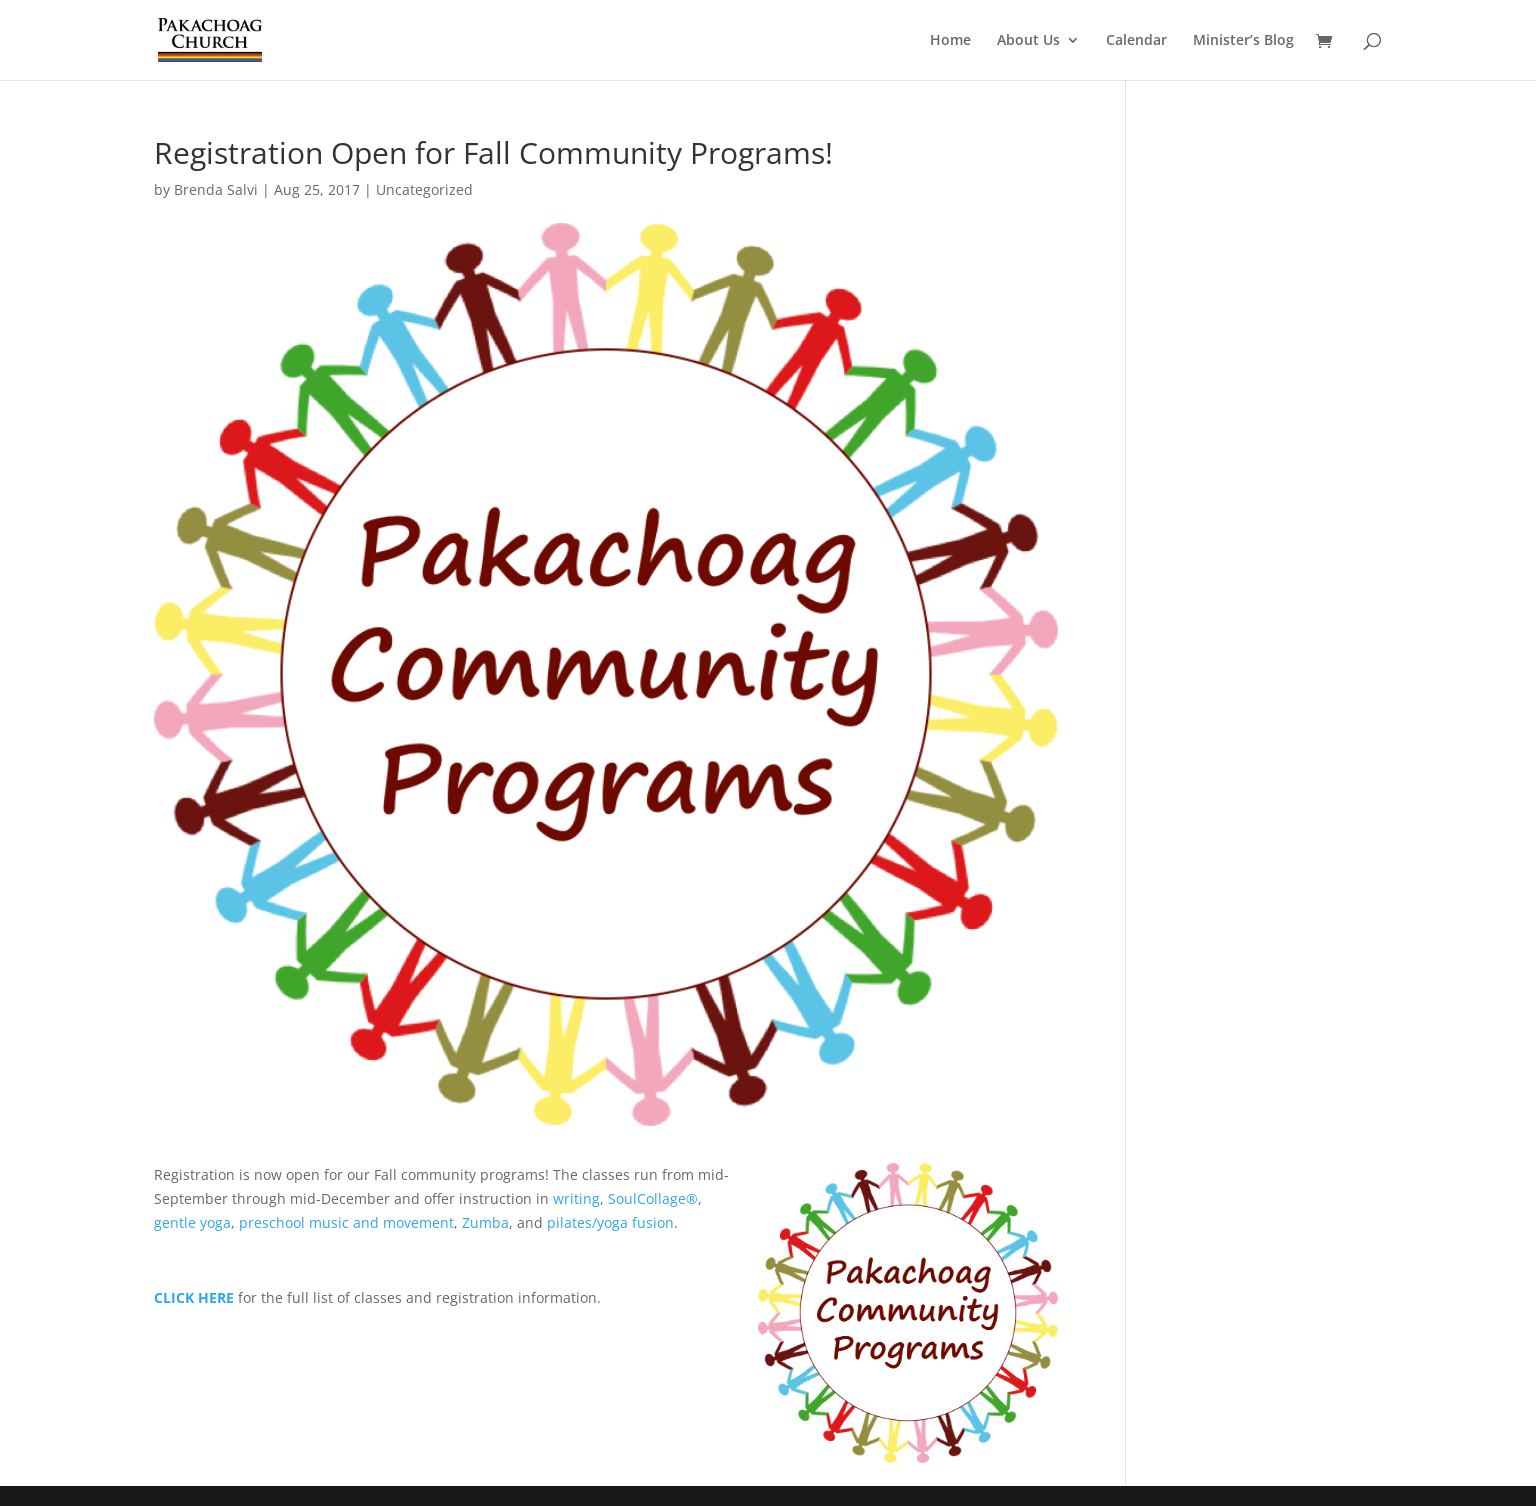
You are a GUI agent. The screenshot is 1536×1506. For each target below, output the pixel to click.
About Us (1028, 41)
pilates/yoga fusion (610, 1222)
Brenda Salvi (216, 189)
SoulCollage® (653, 1198)
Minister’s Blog (1243, 41)
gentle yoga (192, 1222)
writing (576, 1198)
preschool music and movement (346, 1222)
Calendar (1136, 41)
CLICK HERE (194, 1297)
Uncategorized (424, 189)
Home (950, 41)
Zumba (485, 1222)
